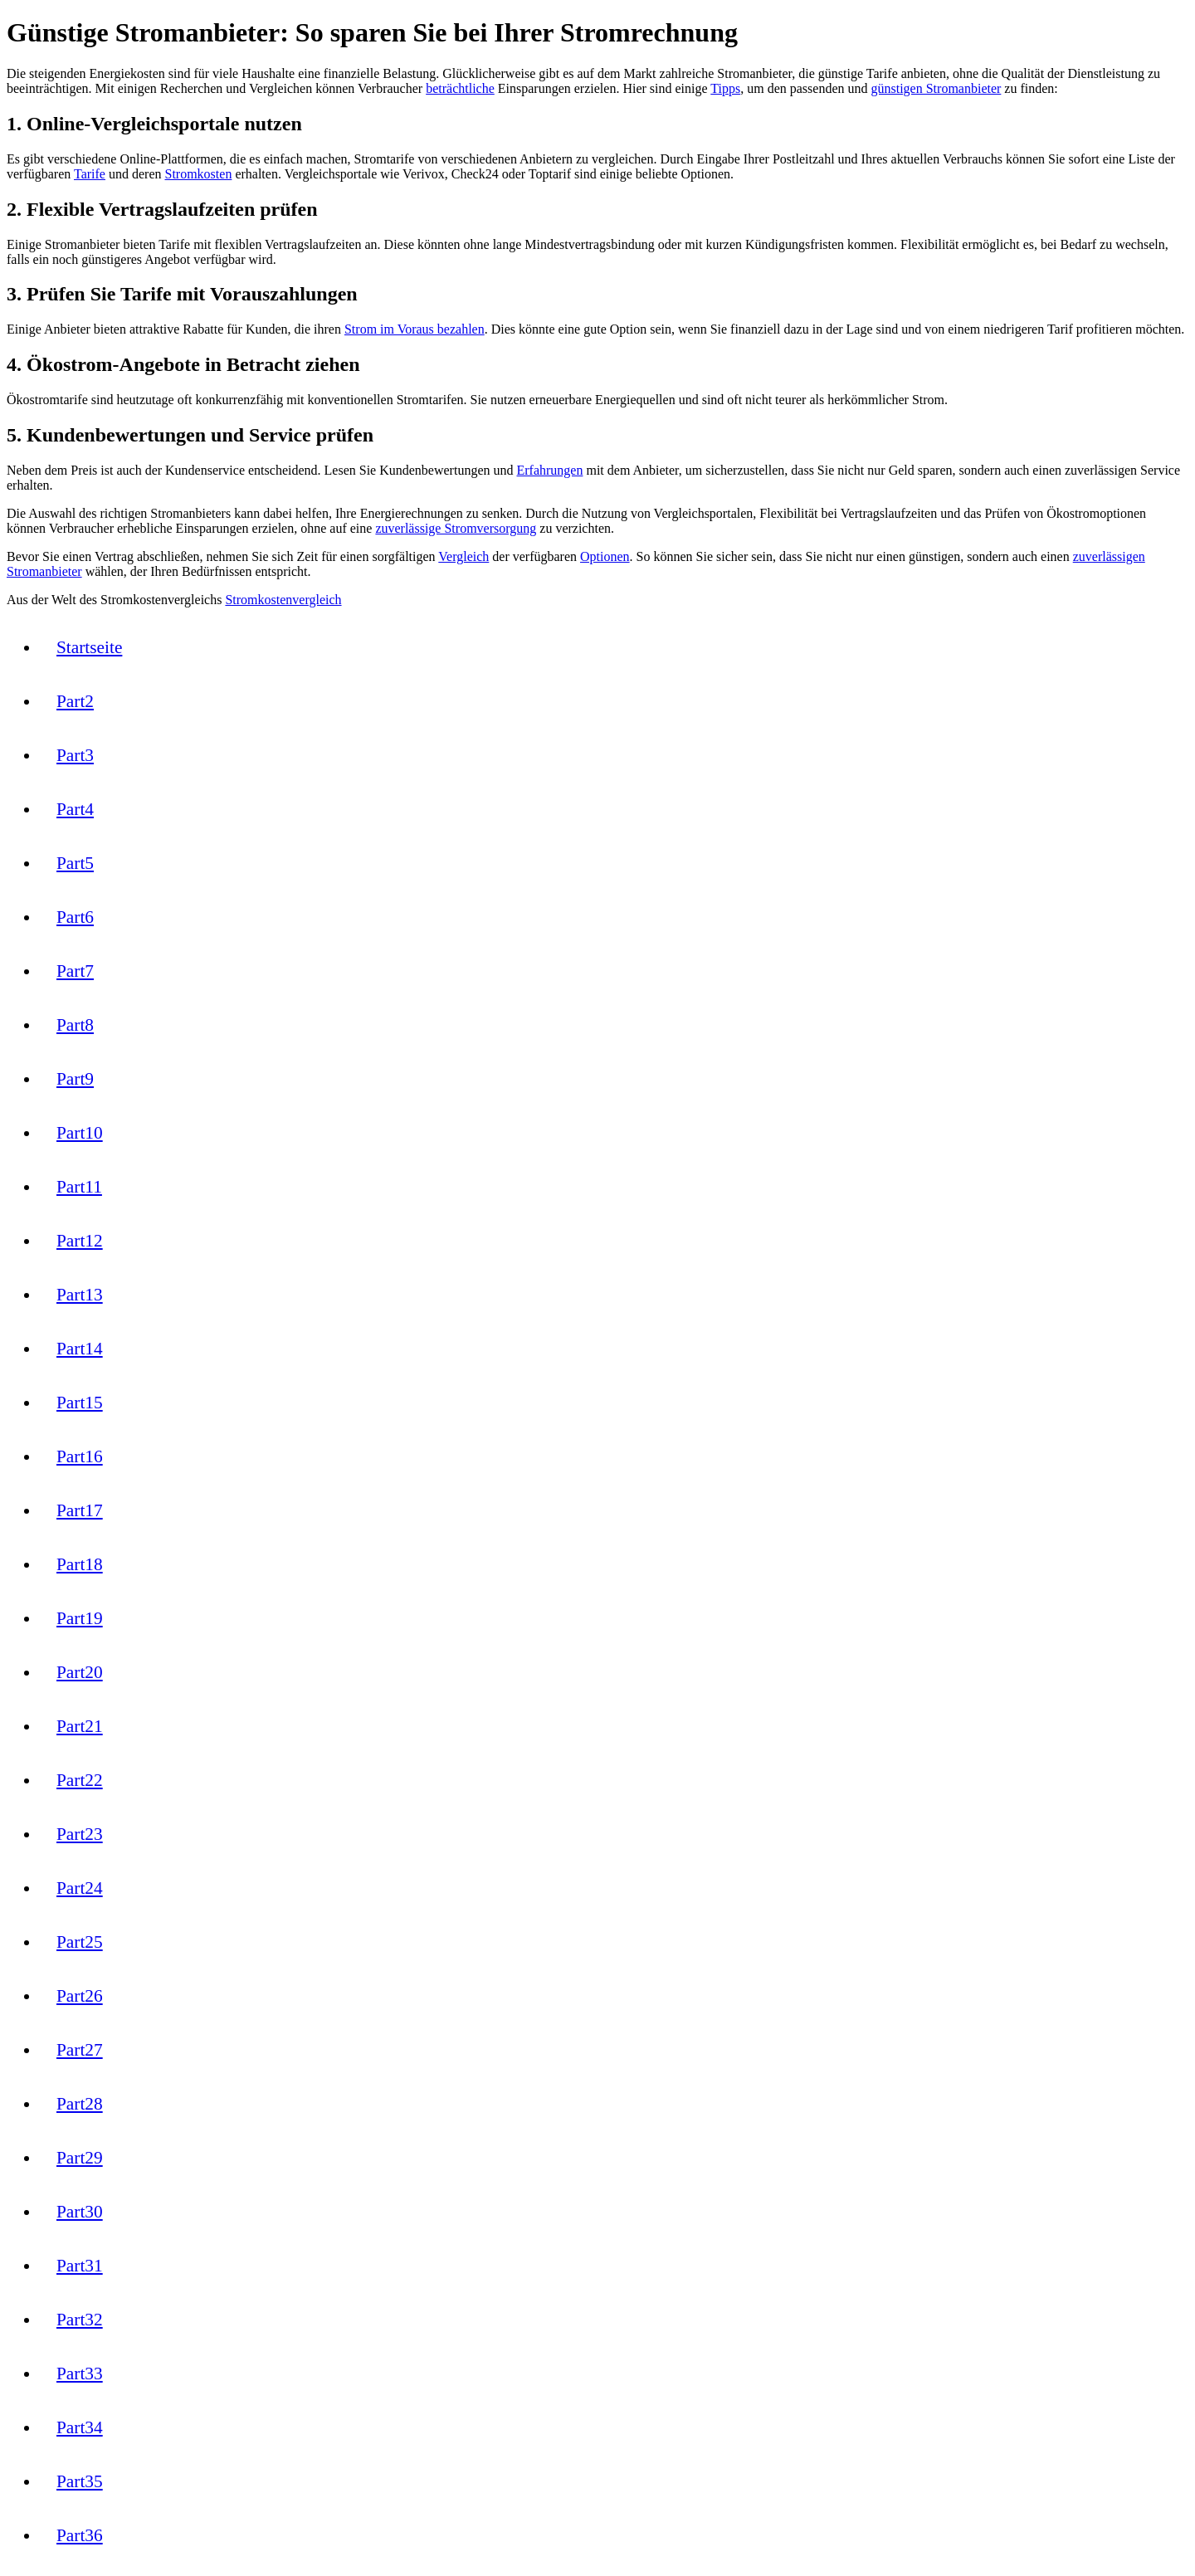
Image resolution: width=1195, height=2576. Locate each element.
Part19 (79, 1618)
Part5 (75, 863)
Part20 (79, 1672)
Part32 (79, 2320)
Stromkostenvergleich (283, 600)
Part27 (79, 2050)
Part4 (75, 809)
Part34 (79, 2427)
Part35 (79, 2481)
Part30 (79, 2212)
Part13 (79, 1295)
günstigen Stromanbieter (936, 88)
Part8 (75, 1025)
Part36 (79, 2535)
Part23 (79, 1834)
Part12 (79, 1241)
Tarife (89, 174)
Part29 (79, 2158)
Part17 (79, 1510)
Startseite (89, 647)
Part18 (79, 1564)
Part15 (79, 1402)
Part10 (79, 1133)
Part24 (79, 1888)
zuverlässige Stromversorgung (455, 528)
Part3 (75, 755)
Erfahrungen (549, 470)
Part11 (79, 1187)
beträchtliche (460, 88)
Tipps (725, 88)
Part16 (79, 1456)
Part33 (79, 2373)
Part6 (75, 917)
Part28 (79, 2104)
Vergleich (463, 556)
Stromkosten (198, 174)
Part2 (75, 701)
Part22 (79, 1780)
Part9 (75, 1079)
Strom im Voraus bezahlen (414, 329)
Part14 (79, 1349)
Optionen (605, 556)
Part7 (75, 971)
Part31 (79, 2266)
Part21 (79, 1726)
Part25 (79, 1942)
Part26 (79, 1996)
